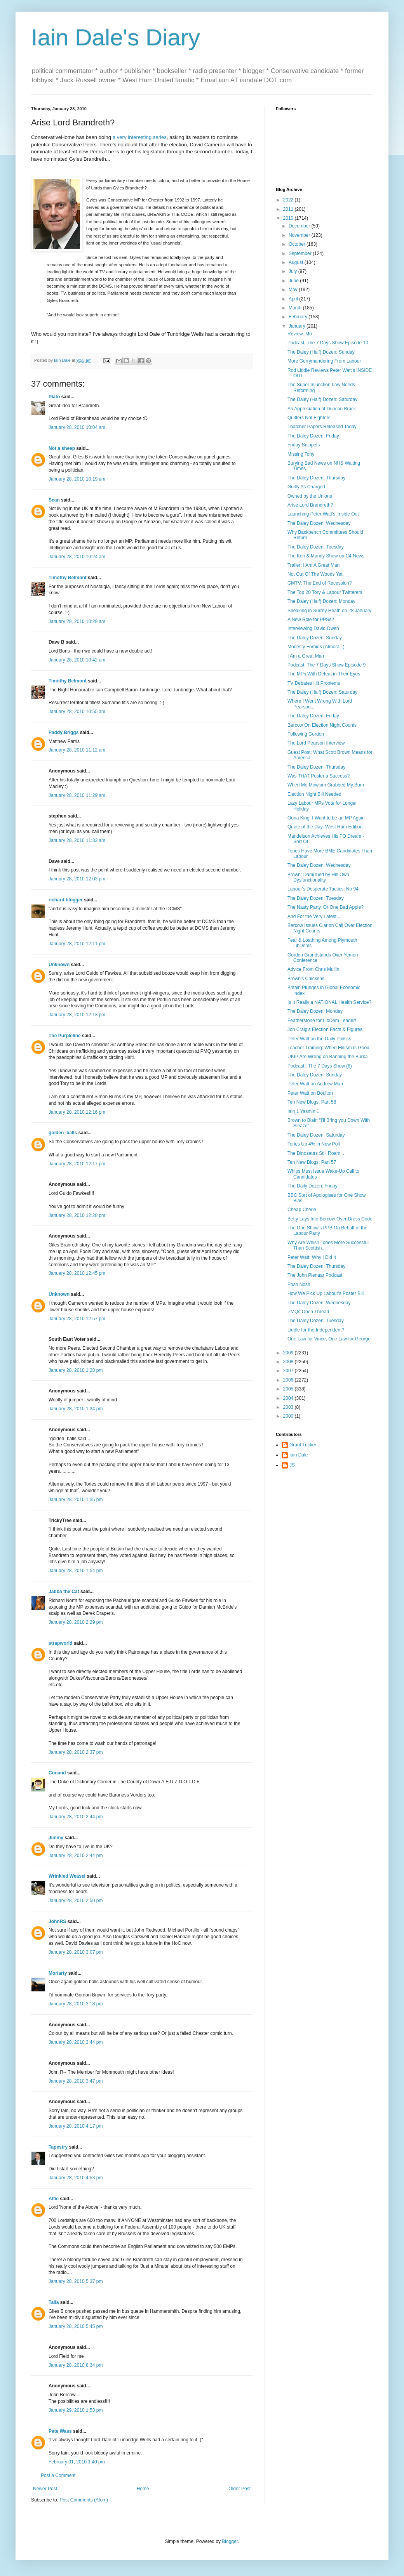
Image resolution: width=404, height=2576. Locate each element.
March (296, 308)
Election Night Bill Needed (314, 794)
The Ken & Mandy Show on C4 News (325, 556)
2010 (289, 218)
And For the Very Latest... (313, 916)
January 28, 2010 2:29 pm (76, 1622)
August (297, 262)
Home (143, 2488)
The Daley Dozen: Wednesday (319, 523)
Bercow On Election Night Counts (322, 725)
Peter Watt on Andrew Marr (315, 1084)
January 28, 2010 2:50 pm (76, 1900)
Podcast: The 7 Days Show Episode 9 (326, 665)
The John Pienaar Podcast (314, 1275)
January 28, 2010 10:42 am (77, 660)
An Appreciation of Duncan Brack (321, 408)
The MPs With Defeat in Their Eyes (323, 674)
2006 (289, 1380)
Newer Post (45, 2488)
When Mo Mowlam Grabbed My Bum (325, 785)
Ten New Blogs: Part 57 (311, 1162)
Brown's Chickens (305, 978)
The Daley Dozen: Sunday (314, 638)
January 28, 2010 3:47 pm (76, 2081)
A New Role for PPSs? (310, 619)
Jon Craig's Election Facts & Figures (324, 1029)
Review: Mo (299, 334)
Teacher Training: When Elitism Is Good (328, 1047)
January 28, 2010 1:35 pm (76, 1499)
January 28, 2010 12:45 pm (77, 1273)
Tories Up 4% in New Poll (313, 1144)
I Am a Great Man (305, 656)
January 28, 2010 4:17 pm (76, 2126)
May (294, 289)
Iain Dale (298, 1455)
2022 (289, 200)
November (300, 235)
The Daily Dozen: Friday (312, 1186)
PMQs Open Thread (308, 1311)
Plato (54, 396)
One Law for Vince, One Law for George (329, 1339)
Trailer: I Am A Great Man (313, 565)
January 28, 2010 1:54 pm (76, 1570)
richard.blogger (66, 900)
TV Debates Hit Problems (313, 683)
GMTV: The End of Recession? (319, 583)
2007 (289, 1370)
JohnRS (57, 1921)
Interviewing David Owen (313, 628)
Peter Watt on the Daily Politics (319, 1039)
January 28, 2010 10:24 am (77, 556)
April (294, 299)
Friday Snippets (303, 445)
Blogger (230, 2541)
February (298, 316)
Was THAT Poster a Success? (318, 776)
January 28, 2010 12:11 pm (77, 943)
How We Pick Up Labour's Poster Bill (325, 1293)
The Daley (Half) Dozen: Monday (321, 601)
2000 (289, 1416)
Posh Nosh (298, 1284)
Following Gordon (305, 734)
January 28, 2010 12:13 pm (77, 1014)
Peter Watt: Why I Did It (311, 1257)
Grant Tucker (302, 1445)
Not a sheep (62, 448)
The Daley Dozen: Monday (315, 1011)
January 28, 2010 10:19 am (77, 479)
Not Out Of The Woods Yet (315, 574)
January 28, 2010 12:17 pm (77, 1163)
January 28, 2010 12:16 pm (77, 1112)
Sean (54, 500)
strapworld (60, 1643)
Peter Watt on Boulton (310, 1093)
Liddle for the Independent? (315, 1330)
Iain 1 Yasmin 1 (303, 1111)
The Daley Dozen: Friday (313, 436)
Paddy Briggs (63, 732)
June (294, 280)
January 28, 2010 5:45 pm (76, 2326)
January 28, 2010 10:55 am (77, 711)
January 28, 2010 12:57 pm (77, 1318)
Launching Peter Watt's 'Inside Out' (323, 514)
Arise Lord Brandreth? (310, 505)
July (293, 271)
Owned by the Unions (309, 496)
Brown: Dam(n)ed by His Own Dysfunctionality (318, 877)
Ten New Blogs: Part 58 (311, 1102)
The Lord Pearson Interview (316, 743)
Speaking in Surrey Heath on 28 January (329, 610)
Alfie (54, 2198)
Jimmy (56, 1837)
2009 (289, 1353)
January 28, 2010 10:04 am (77, 427)
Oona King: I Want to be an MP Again (326, 818)
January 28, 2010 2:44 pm (76, 1816)
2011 (289, 209)
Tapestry (58, 2147)
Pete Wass (60, 2431)
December (300, 226)
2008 (289, 1361)
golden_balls (63, 1132)
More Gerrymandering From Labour (324, 361)
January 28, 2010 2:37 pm (76, 1752)
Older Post (239, 2488)
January (297, 326)
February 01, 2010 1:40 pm (77, 2462)
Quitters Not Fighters (309, 417)
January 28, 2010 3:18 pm (76, 2004)
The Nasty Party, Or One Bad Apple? (325, 907)
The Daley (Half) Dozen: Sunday (321, 352)
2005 (289, 1389)
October (297, 244)
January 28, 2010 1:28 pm (76, 1370)
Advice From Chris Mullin (313, 969)
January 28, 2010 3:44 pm (76, 2042)
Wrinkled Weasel (67, 1876)
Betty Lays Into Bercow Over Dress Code (330, 1219)
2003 (289, 1407)
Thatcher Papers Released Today (322, 426)
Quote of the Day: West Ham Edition (324, 827)
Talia (54, 2302)
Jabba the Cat (64, 1591)
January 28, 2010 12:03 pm (77, 879)
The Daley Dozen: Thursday (316, 478)
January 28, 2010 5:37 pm (76, 2281)
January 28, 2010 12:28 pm (77, 1215)
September (301, 253)
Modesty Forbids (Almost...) (316, 646)
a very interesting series (140, 137)
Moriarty (58, 1973)
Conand (57, 1773)
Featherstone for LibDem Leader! (321, 1020)
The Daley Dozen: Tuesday (315, 547)
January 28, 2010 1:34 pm (76, 1408)
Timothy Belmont (68, 577)
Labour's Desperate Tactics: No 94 (323, 889)
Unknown (59, 964)
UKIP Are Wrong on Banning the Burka (327, 1056)
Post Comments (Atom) (83, 2500)
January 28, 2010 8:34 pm (76, 2365)
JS (292, 1465)
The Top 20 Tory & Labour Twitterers (324, 592)
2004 (289, 1398)
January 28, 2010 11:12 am (77, 750)
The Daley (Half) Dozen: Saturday (322, 399)
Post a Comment (58, 2475)
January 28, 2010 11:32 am (77, 840)
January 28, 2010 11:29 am (77, 795)
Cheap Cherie (301, 1209)
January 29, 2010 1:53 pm (76, 2410)
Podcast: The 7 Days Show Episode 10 (327, 342)
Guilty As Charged (306, 487)
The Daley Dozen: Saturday (316, 1135)
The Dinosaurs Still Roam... (315, 1153)
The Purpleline (65, 1035)
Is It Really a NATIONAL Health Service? (329, 1002)
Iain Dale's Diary (115, 37)
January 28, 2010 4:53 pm (76, 2177)
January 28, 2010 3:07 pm (76, 1952)
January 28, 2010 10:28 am (77, 621)
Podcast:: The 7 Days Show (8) (319, 1066)
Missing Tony (300, 454)
